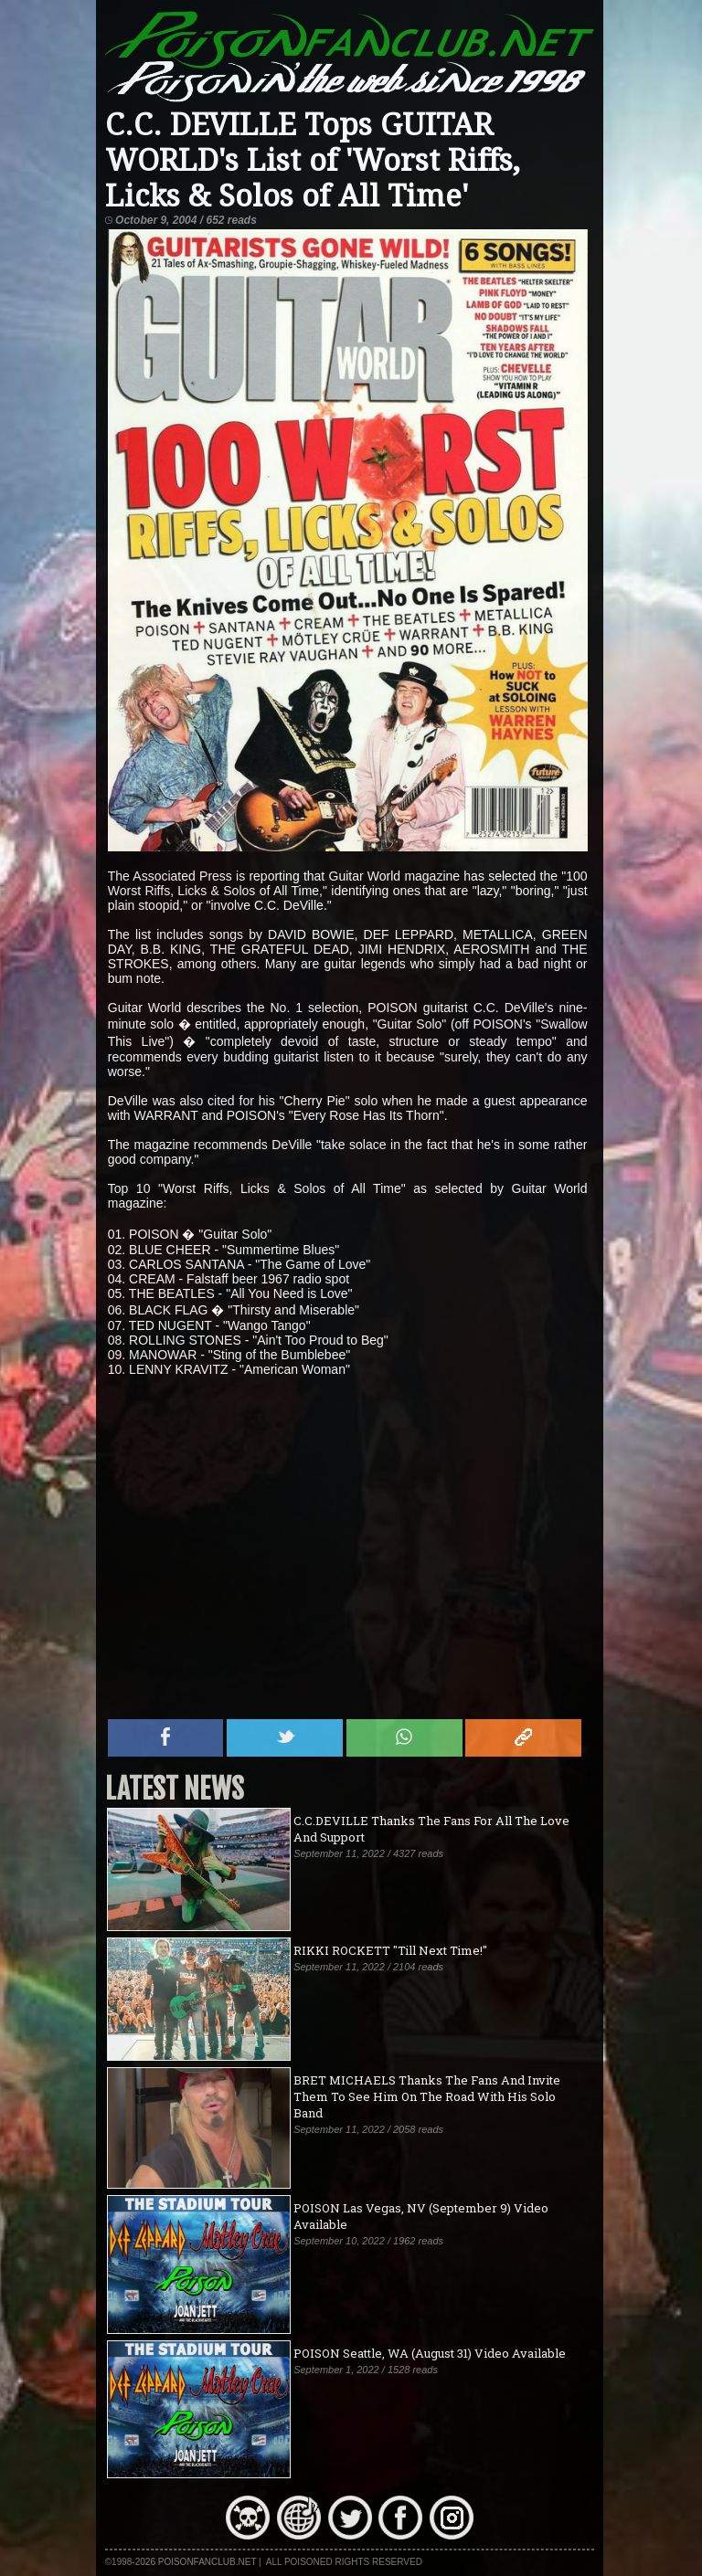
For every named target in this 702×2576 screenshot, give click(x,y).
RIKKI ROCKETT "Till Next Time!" (390, 1950)
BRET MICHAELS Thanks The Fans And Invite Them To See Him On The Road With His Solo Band (426, 2096)
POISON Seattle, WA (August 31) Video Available (429, 2353)
